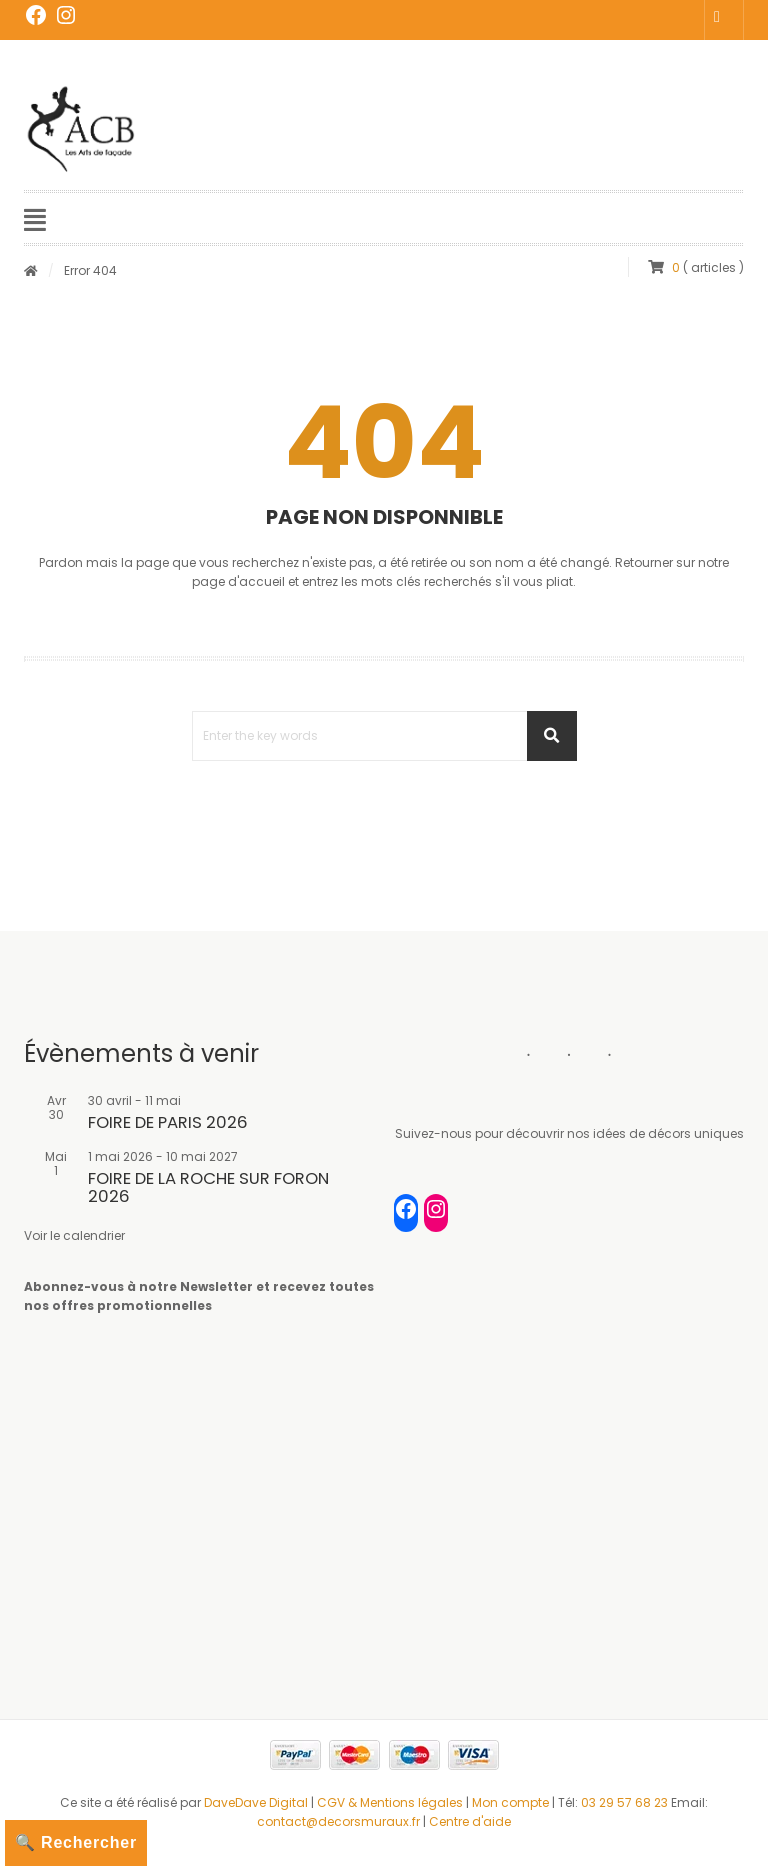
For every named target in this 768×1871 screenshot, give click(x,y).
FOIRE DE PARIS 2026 (168, 1122)
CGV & (338, 1802)
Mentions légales (411, 1802)
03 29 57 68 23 (624, 1802)
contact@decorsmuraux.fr (338, 1821)
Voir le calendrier (74, 1235)
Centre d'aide (470, 1821)
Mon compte (512, 1802)
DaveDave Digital (256, 1802)
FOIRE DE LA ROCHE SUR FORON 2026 (208, 1187)
